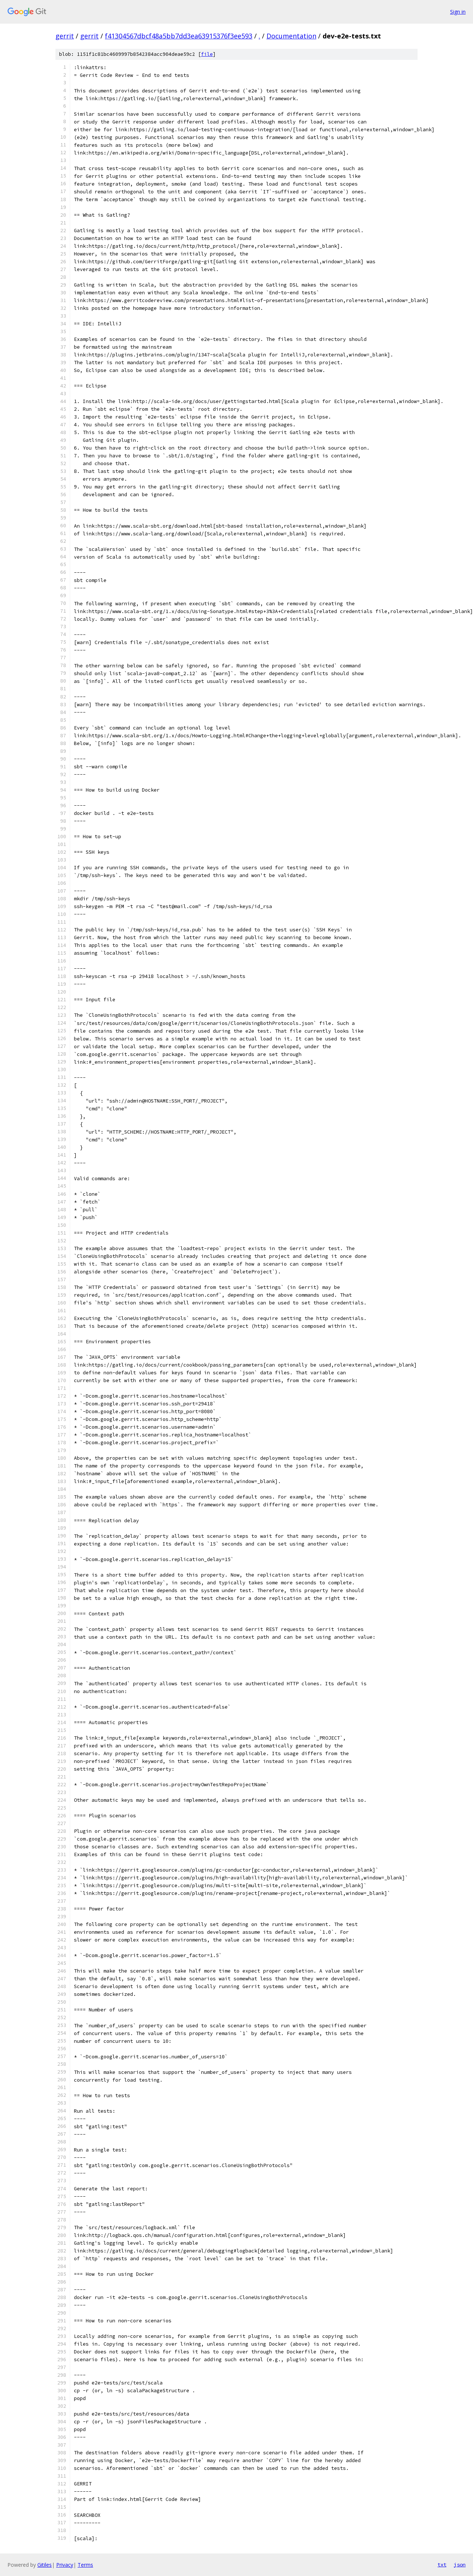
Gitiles (44, 2564)
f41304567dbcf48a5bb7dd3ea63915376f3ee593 (178, 35)
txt (442, 2564)
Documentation (291, 35)
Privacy (64, 2564)
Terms (85, 2564)
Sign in (458, 11)
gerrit (64, 35)
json (460, 2564)
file (207, 54)
